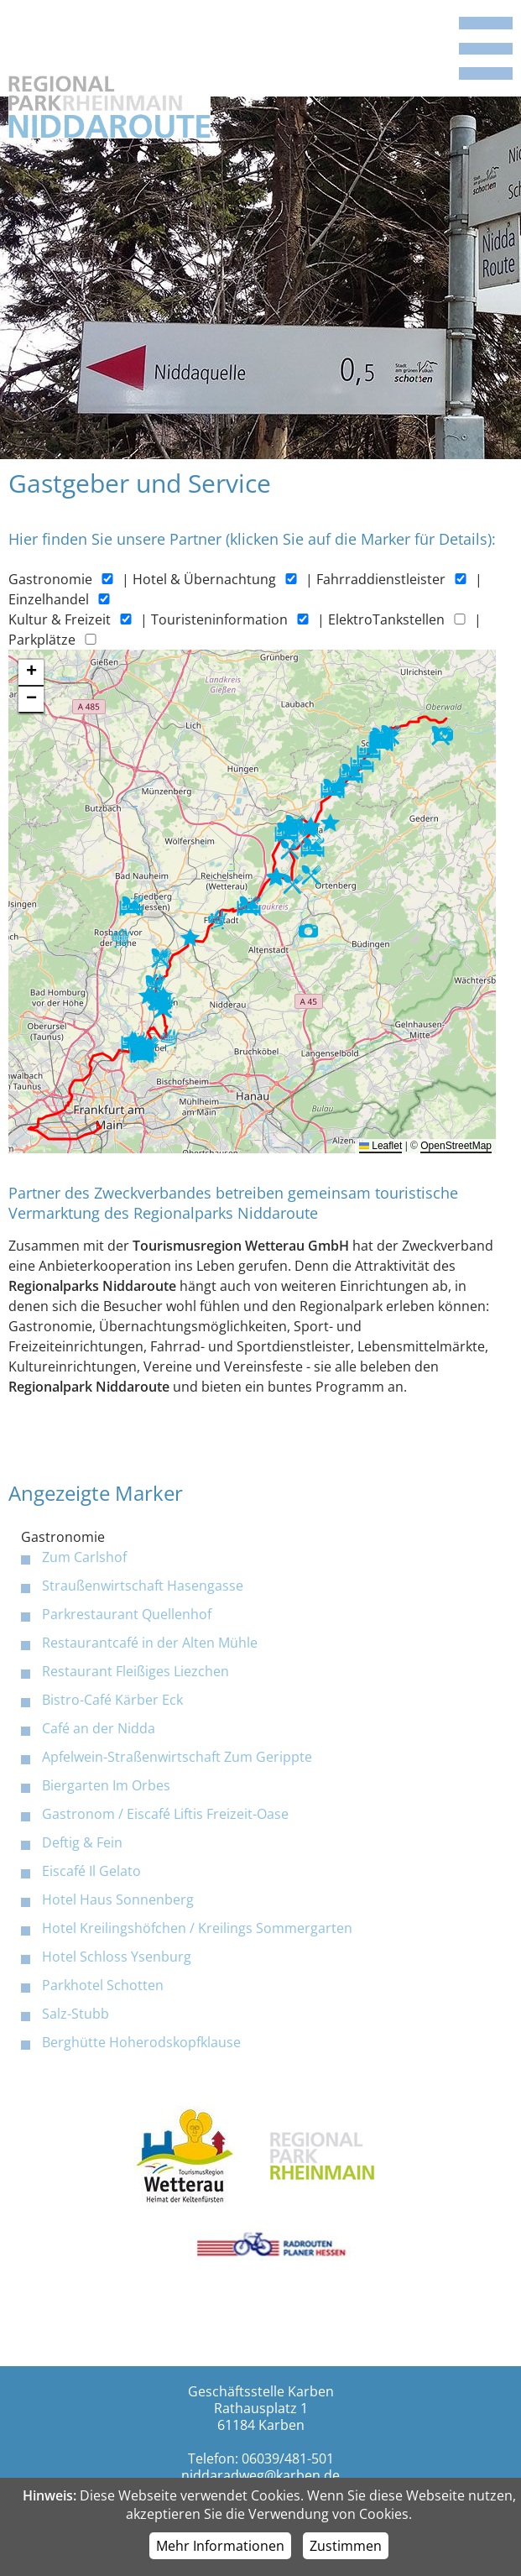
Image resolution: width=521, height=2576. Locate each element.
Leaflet (380, 1146)
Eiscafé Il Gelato (91, 1871)
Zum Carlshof (84, 1557)
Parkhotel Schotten (103, 1985)
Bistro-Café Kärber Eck (112, 1699)
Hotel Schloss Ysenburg (116, 1956)
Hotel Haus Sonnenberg (118, 1899)
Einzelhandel (48, 599)
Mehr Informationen (220, 2546)
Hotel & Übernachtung (204, 579)
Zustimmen (346, 2546)
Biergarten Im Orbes (106, 1785)
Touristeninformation (219, 619)
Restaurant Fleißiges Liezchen (135, 1671)
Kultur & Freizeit (59, 619)
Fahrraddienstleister (380, 579)
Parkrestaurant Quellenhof (126, 1614)
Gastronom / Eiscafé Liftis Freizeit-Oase (165, 1814)
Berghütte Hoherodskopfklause (141, 2042)
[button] (381, 741)
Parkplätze (42, 639)
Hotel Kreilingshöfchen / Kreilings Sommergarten (197, 1928)
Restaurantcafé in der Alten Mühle (150, 1642)
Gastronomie (50, 579)
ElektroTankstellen (386, 619)
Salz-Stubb (75, 2013)
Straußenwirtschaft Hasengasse (142, 1585)
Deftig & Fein (82, 1842)
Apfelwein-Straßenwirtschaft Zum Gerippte (177, 1757)
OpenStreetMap (456, 1146)
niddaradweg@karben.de (260, 2475)
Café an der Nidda (98, 1728)
